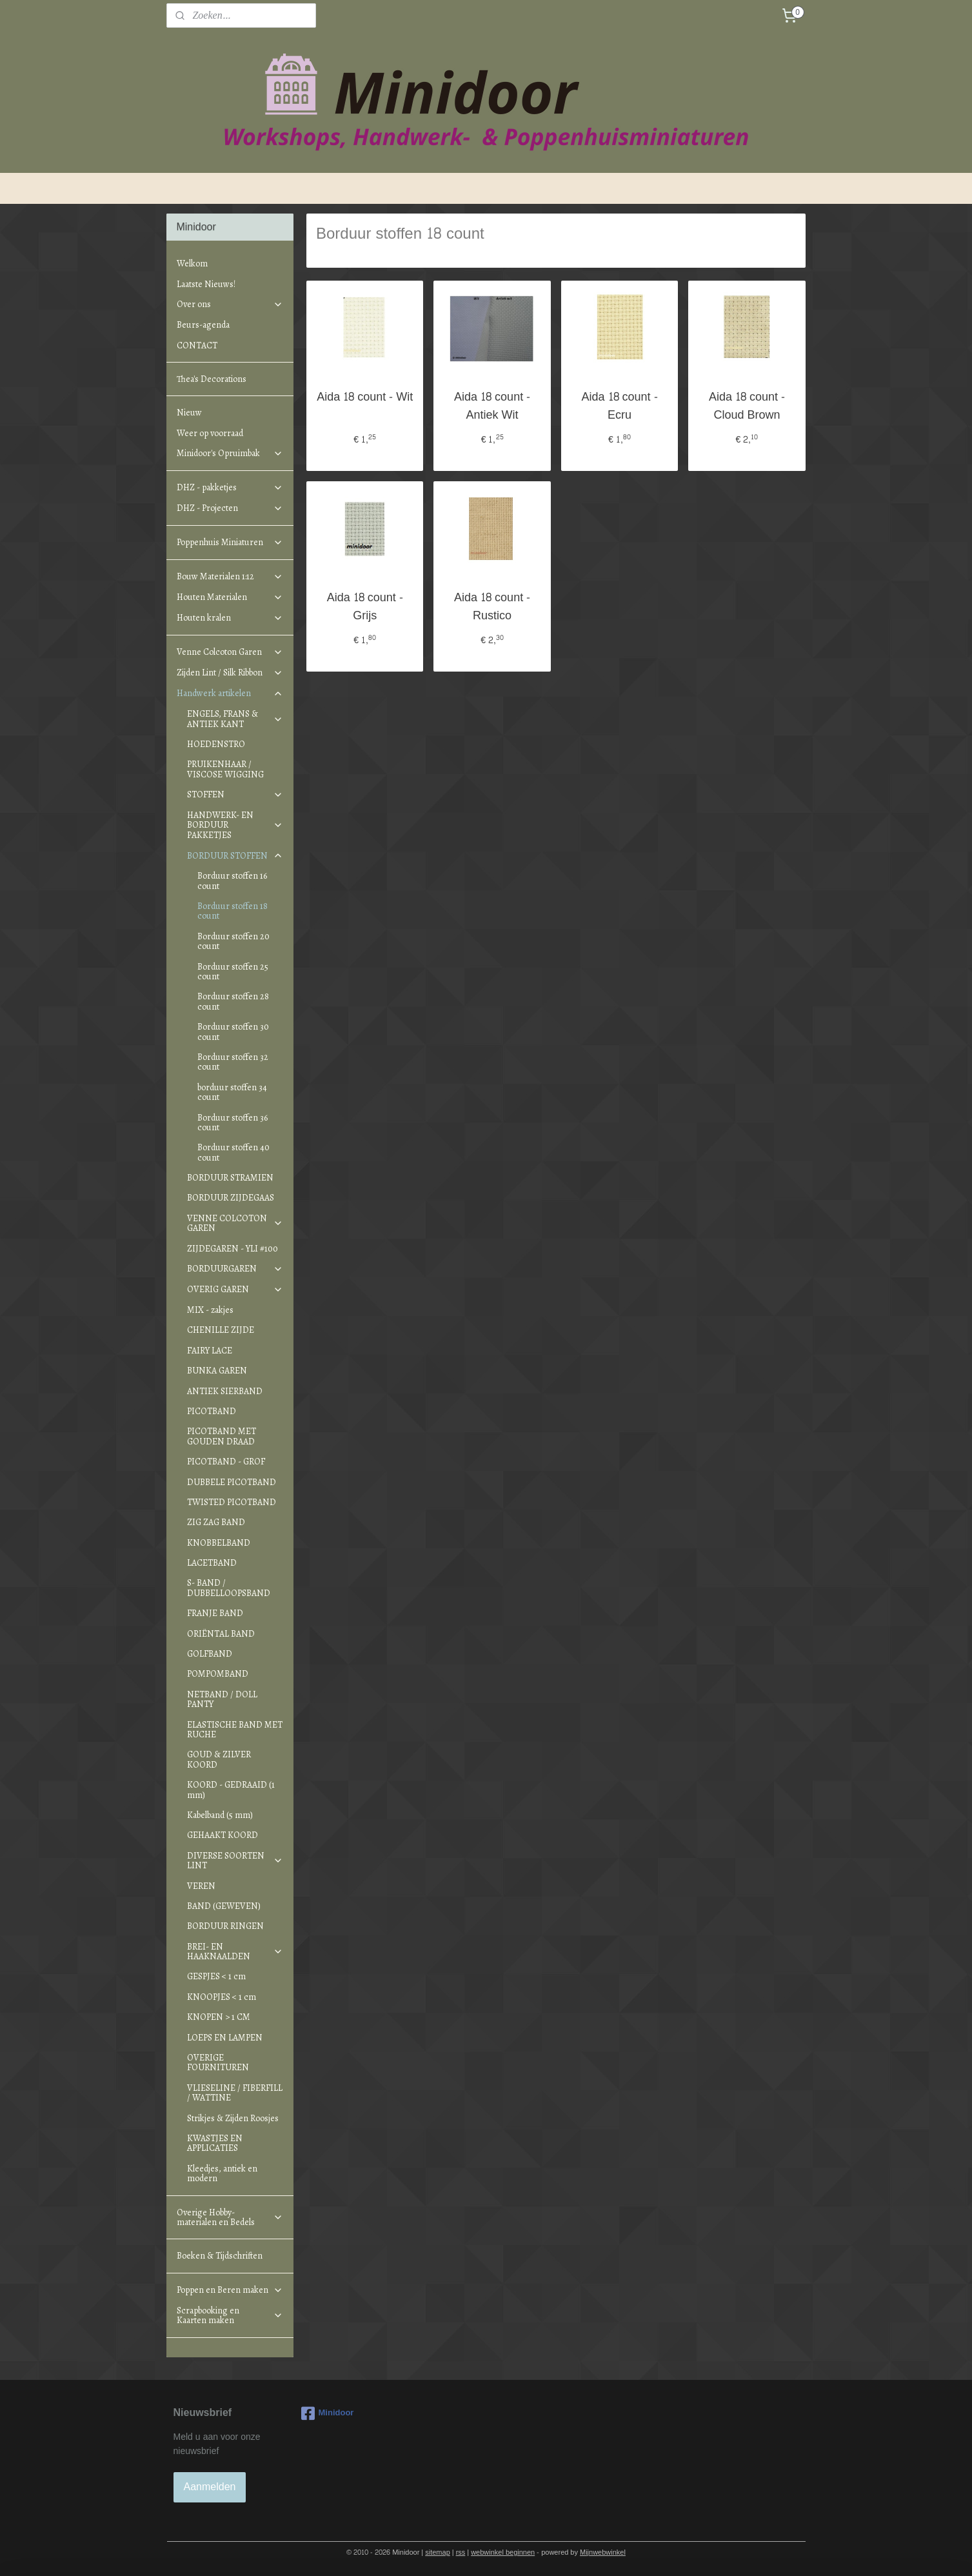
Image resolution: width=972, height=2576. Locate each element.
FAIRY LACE (209, 1350)
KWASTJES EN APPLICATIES (215, 2143)
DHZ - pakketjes (230, 487)
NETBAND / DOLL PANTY (222, 1699)
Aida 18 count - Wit (365, 397)
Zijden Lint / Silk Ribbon (230, 672)
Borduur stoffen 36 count (232, 1122)
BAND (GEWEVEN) (224, 1906)
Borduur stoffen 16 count (232, 881)
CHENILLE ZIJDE (220, 1330)
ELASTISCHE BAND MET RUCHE (235, 1730)
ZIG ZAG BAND (216, 1522)
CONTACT (197, 345)
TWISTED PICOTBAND (231, 1502)
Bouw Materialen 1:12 (230, 576)
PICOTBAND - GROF (226, 1461)
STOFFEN (235, 794)
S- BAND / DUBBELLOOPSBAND (228, 1588)
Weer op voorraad (210, 433)
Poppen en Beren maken (230, 2290)
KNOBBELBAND (218, 1543)
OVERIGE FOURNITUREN (218, 2062)
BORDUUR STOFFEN (235, 856)
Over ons (230, 304)
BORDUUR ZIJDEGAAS (230, 1198)
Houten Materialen (230, 597)
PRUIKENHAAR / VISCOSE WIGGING (225, 769)
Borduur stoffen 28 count (233, 1001)
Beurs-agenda (203, 325)
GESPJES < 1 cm (216, 1976)
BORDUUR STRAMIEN (230, 1178)
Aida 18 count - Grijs (365, 607)
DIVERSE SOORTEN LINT (235, 1861)
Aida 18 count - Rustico (492, 607)
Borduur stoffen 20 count (233, 941)
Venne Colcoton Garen (230, 652)
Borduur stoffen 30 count (233, 1032)
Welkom (192, 263)
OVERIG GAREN (235, 1289)
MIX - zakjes (210, 1310)
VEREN (201, 1886)
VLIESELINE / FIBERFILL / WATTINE (235, 2093)
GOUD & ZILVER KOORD (219, 1759)
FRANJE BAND (215, 1613)
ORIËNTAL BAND (221, 1634)
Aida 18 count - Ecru (619, 407)
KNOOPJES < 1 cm (221, 1997)
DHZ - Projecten (230, 508)
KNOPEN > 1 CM (218, 2017)
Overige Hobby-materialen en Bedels (230, 2217)
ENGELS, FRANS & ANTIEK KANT (235, 719)
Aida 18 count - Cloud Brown (747, 407)
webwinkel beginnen (503, 2552)
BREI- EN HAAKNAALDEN (235, 1951)
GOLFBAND (209, 1654)
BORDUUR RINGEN (225, 1926)
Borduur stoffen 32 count (232, 1062)
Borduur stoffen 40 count (233, 1152)
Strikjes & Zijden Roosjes (233, 2118)
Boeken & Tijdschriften (220, 2256)
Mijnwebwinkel (603, 2552)
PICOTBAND (211, 1411)
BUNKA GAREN (217, 1370)
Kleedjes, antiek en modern (222, 2173)
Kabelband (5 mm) (220, 1815)
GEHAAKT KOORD (222, 1835)
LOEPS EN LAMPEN (225, 2038)
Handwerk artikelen (230, 693)
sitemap (437, 2552)
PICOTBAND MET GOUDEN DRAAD (221, 1436)
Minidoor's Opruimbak (230, 453)
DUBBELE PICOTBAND (231, 1482)
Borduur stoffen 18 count (232, 911)
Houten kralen (230, 618)
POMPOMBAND (217, 1674)
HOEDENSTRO (216, 744)
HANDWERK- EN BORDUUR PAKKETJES (235, 825)
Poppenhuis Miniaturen (230, 542)
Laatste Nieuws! (206, 284)
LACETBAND (212, 1563)
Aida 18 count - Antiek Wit (492, 407)
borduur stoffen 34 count (232, 1092)
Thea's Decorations (211, 379)
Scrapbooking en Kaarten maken (230, 2315)
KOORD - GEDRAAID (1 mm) (231, 1790)
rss (461, 2552)
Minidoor (327, 2413)
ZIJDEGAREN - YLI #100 (232, 1249)
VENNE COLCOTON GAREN (235, 1223)
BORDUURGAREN (235, 1269)
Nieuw (189, 412)
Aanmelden (210, 2486)
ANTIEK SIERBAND (225, 1391)
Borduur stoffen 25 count (232, 972)
